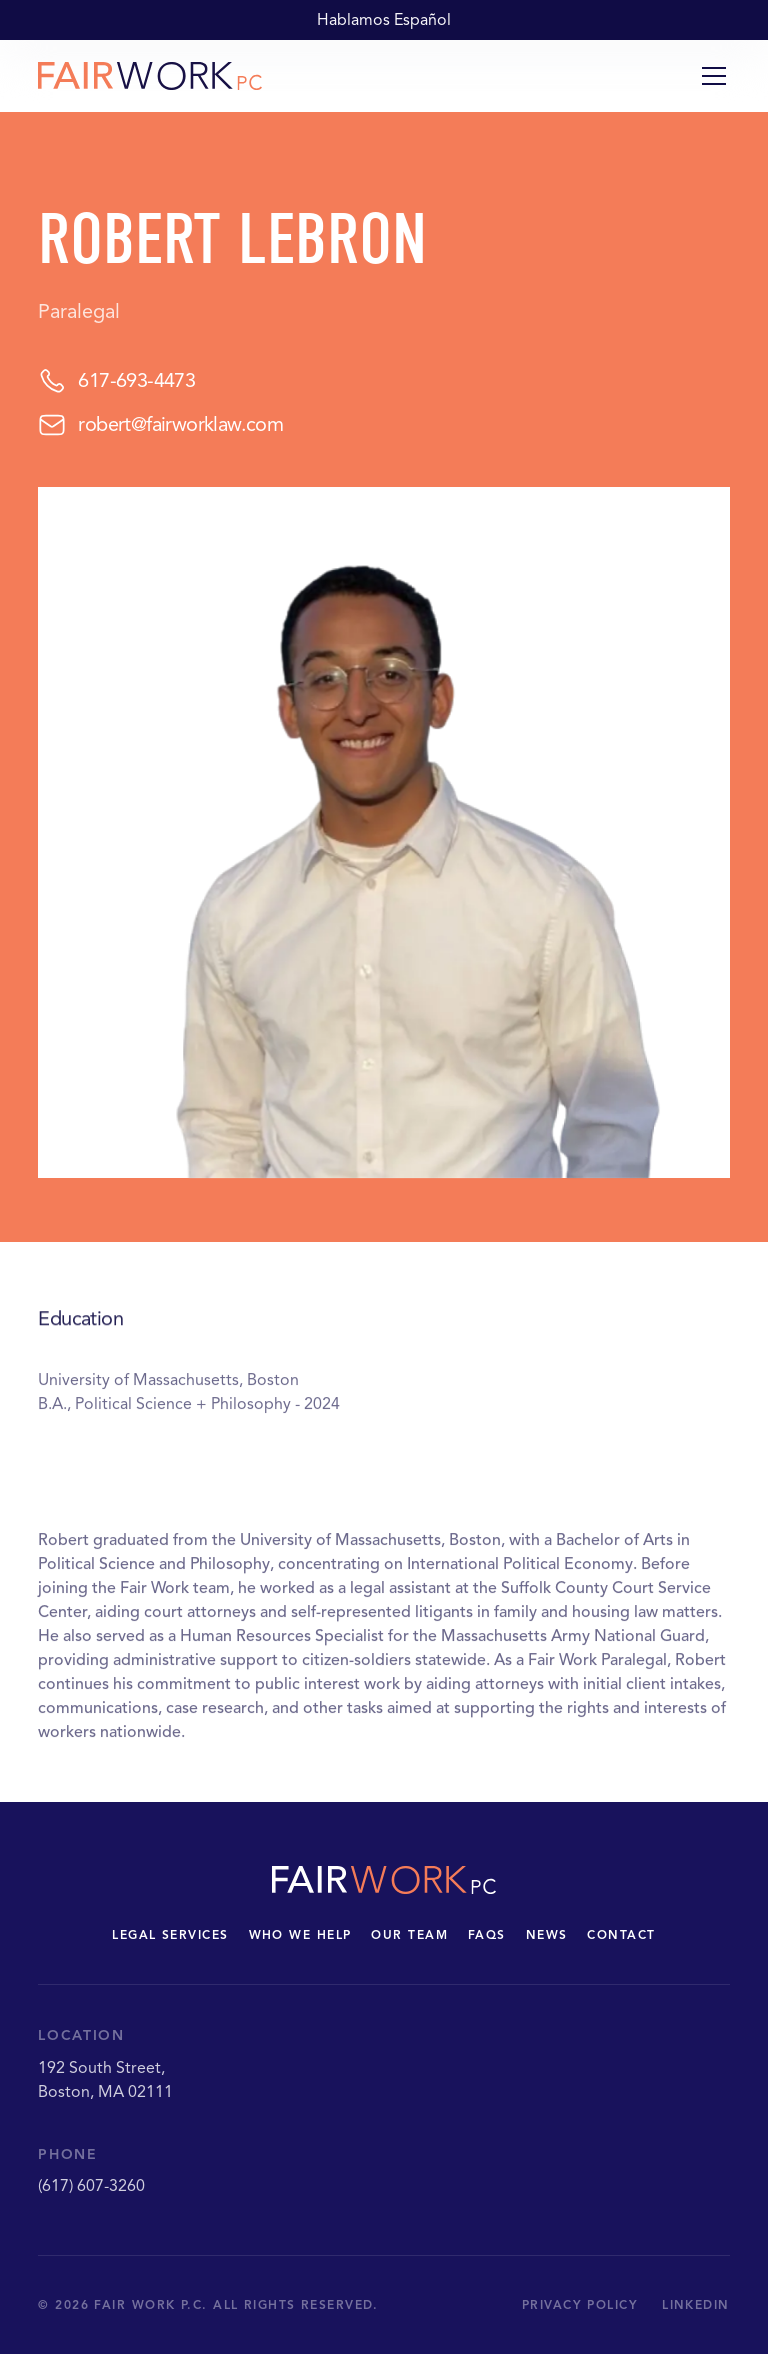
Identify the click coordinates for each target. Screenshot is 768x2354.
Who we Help (300, 1934)
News (547, 1934)
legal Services (170, 1934)
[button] (710, 76)
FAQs (487, 1934)
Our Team (409, 1934)
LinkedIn (696, 2304)
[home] (150, 76)
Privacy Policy (580, 2304)
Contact (621, 1934)
